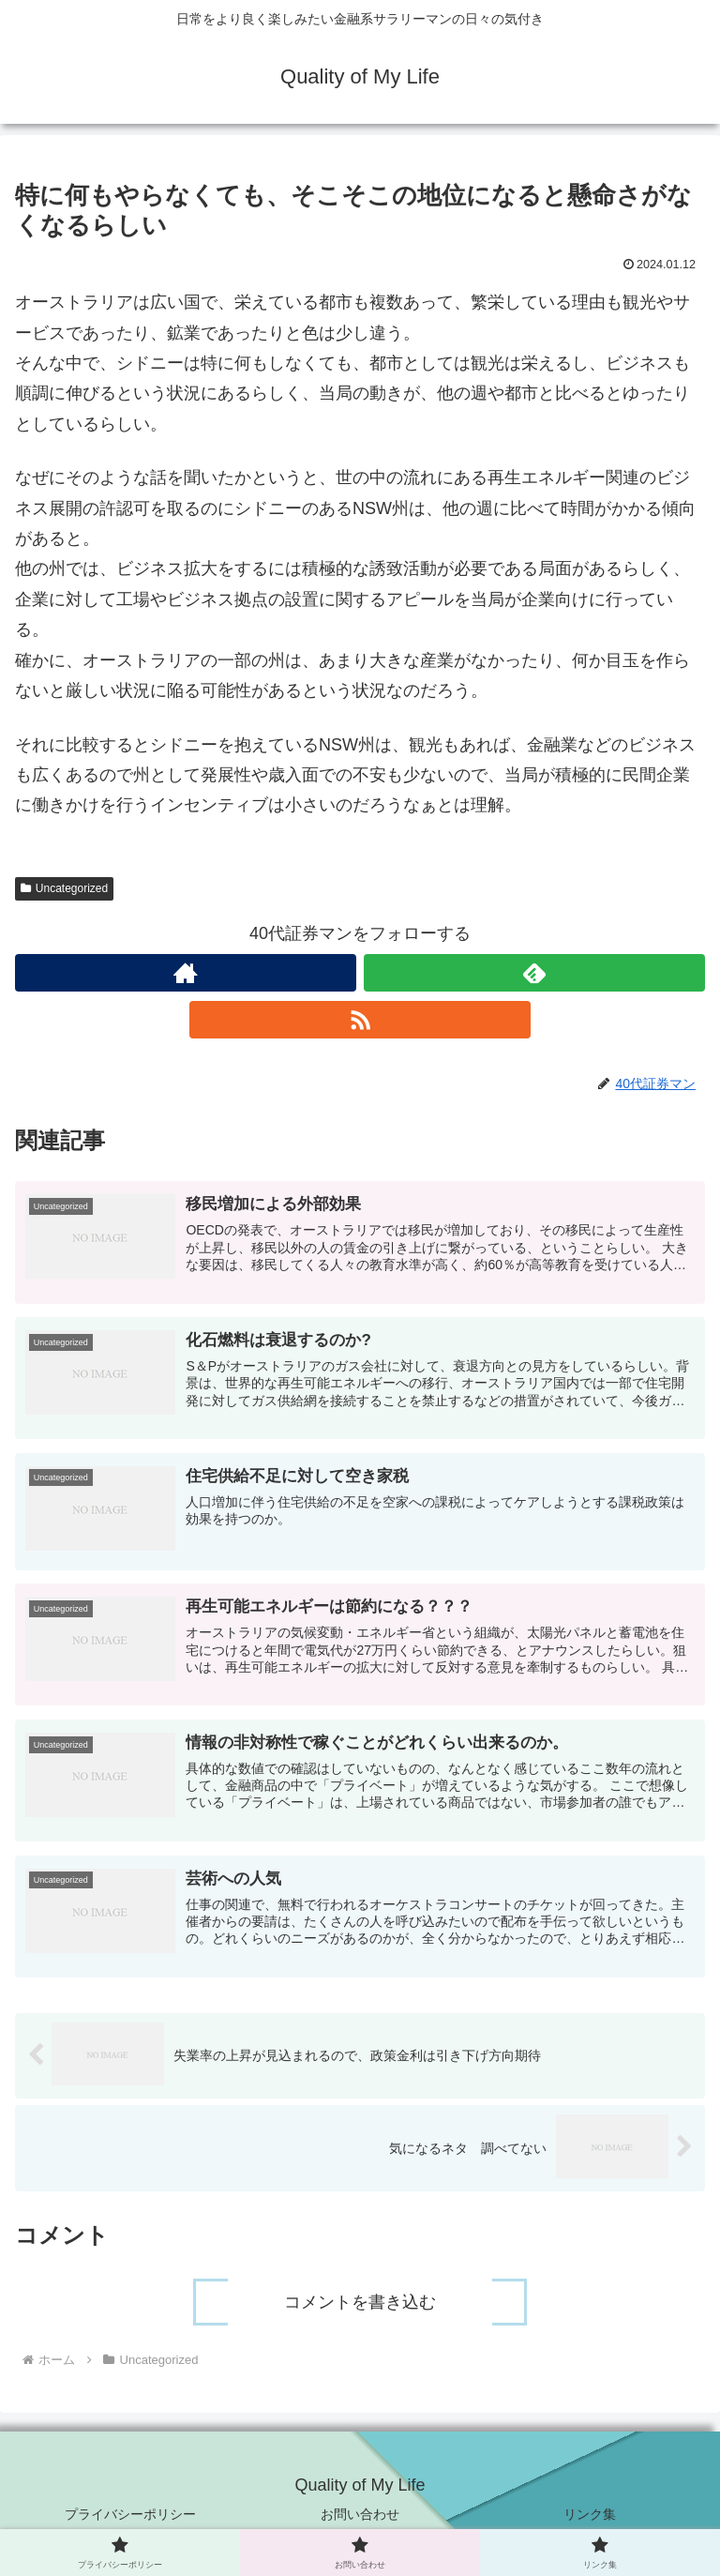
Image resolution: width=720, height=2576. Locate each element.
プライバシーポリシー (130, 2515)
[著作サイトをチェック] (185, 973)
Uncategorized (64, 888)
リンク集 (589, 2515)
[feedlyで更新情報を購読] (534, 973)
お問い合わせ (360, 2515)
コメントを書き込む (360, 2303)
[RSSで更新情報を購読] (360, 1019)
